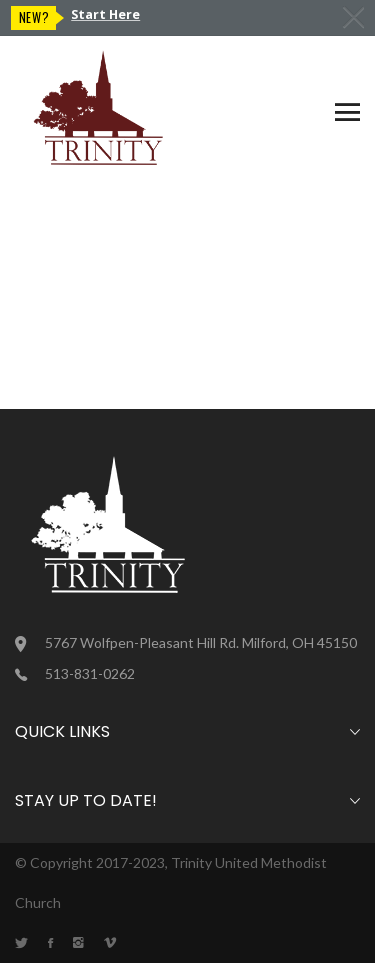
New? (34, 17)
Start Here (105, 14)
